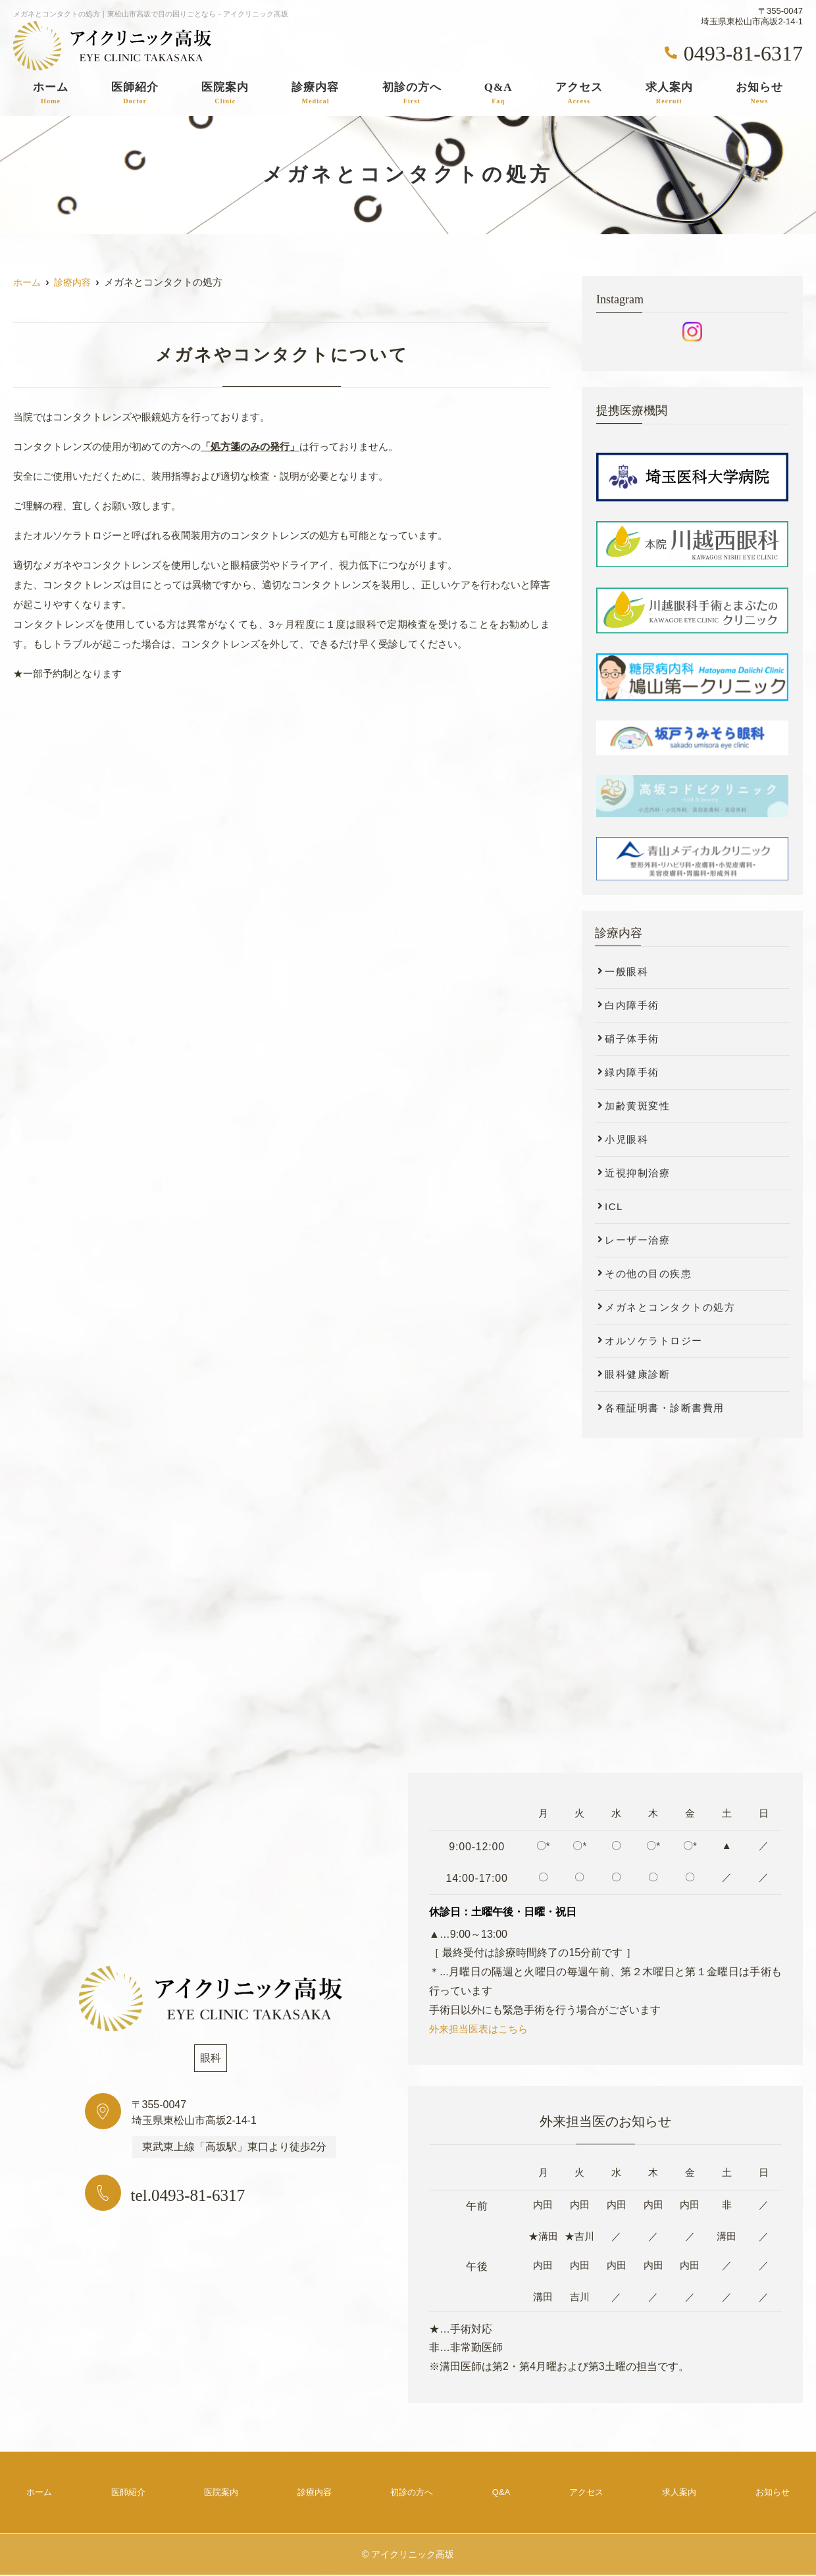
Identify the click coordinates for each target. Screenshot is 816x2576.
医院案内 (225, 93)
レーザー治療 (637, 1240)
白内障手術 (632, 1005)
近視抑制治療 (637, 1172)
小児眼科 (626, 1139)
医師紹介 (135, 93)
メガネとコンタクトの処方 (670, 1307)
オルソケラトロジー (654, 1340)
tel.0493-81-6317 (208, 2194)
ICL (614, 1206)
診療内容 (315, 93)
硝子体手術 (632, 1038)
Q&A (498, 93)
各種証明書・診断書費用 (665, 1407)
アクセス (579, 93)
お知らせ (759, 93)
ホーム (50, 93)
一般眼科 (626, 971)
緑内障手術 (632, 1072)
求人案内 (669, 93)
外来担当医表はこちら (481, 2028)
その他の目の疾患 (648, 1273)
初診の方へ (412, 93)
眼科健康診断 (637, 1374)
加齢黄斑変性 (637, 1105)
